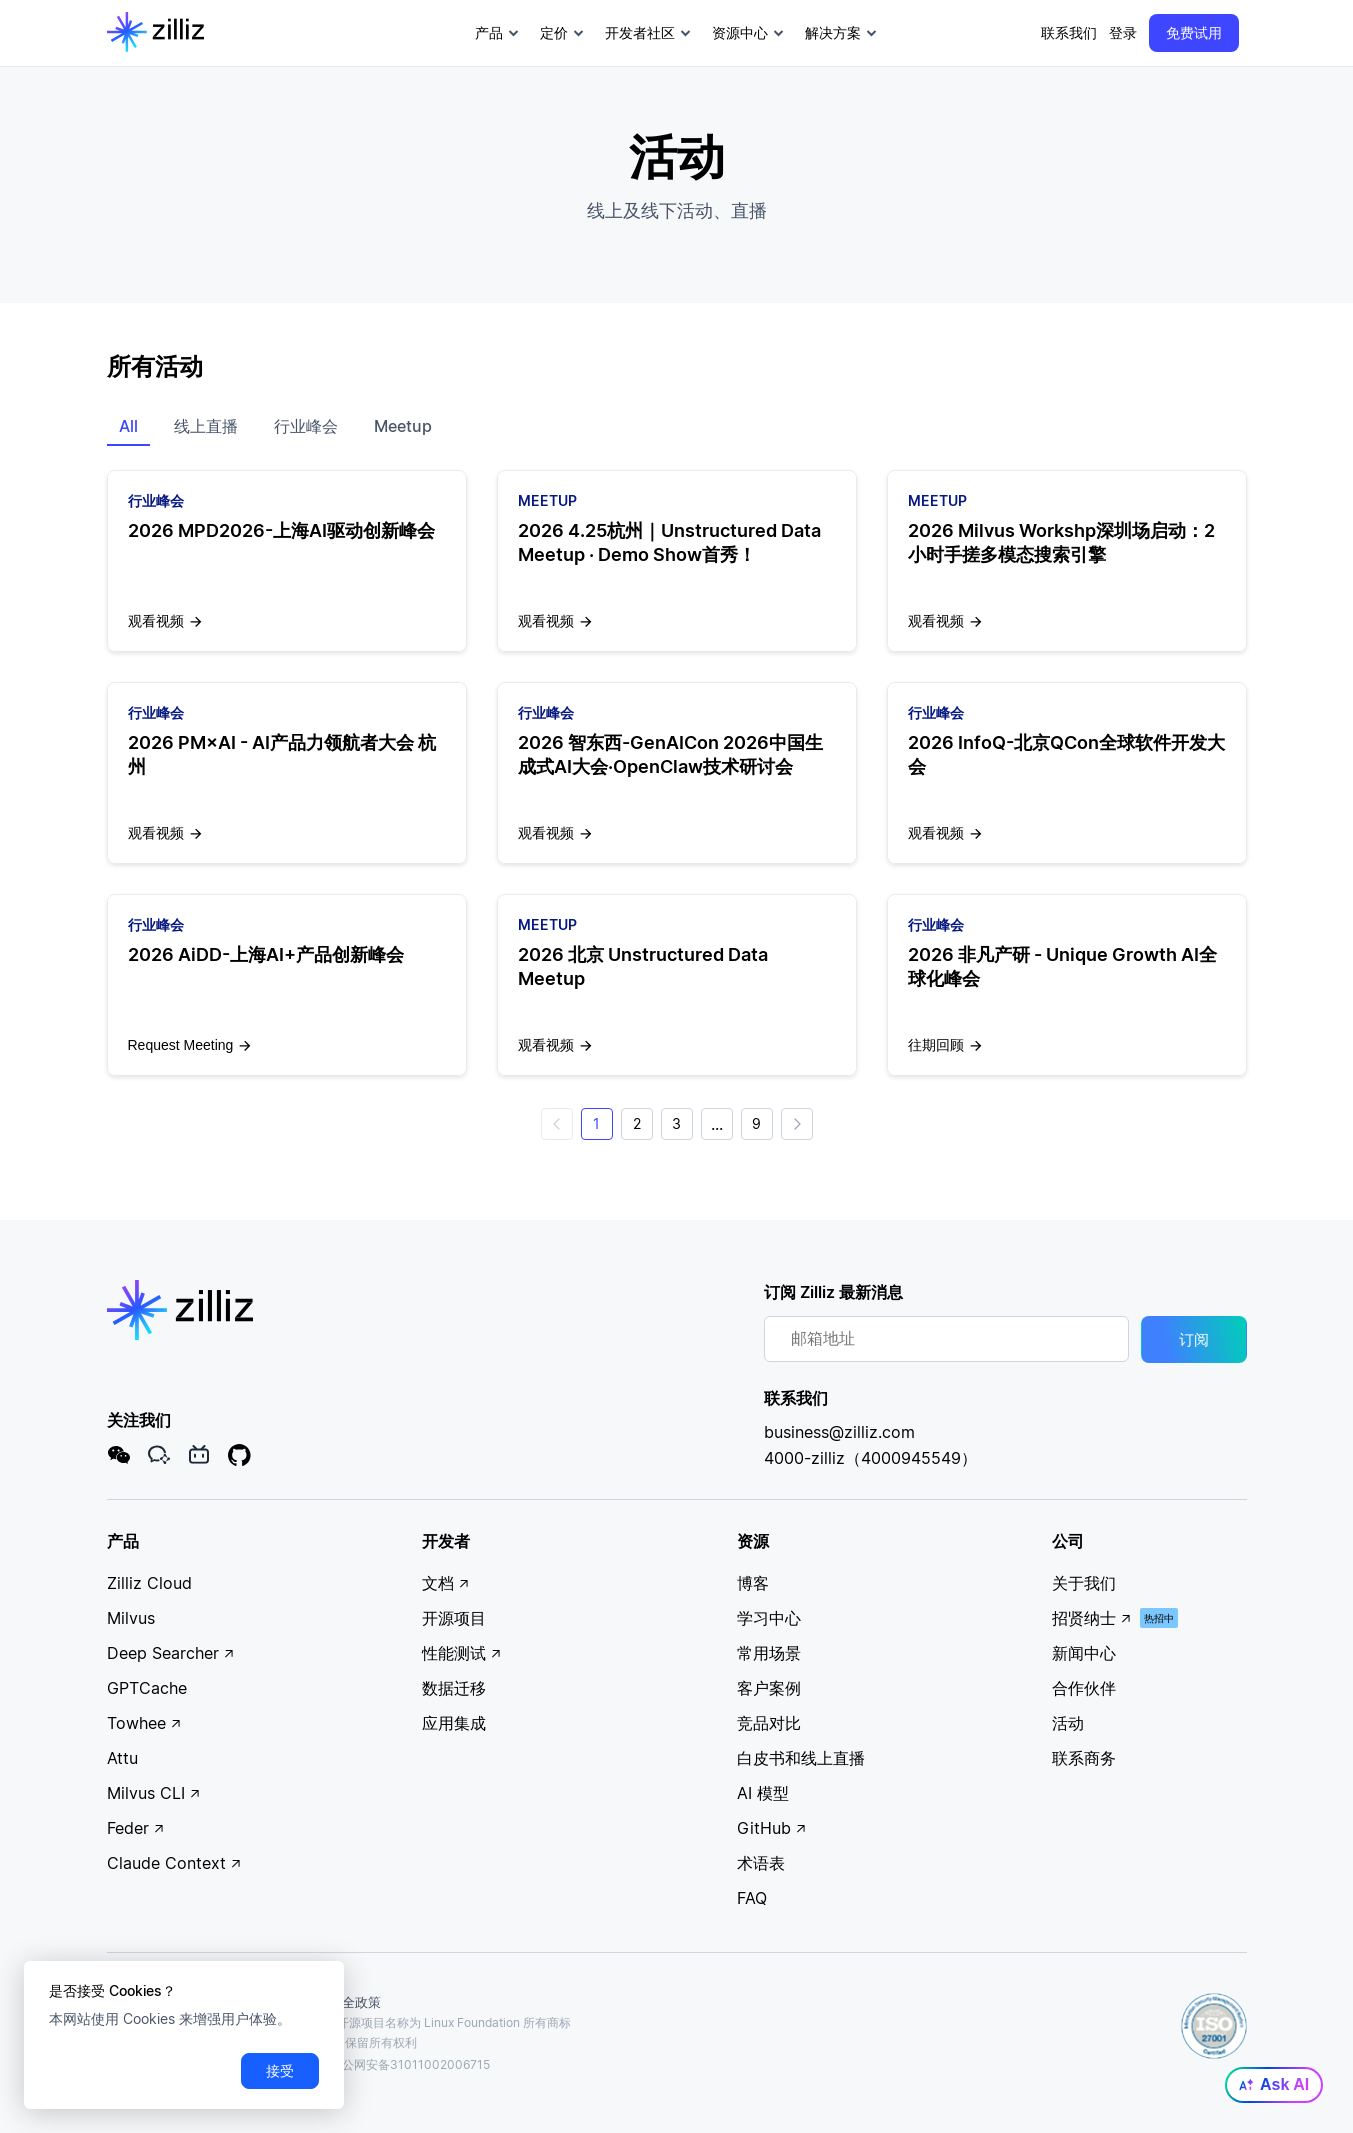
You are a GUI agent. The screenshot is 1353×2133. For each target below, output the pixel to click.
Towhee (144, 1724)
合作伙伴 (1084, 1689)
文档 (446, 1584)
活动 (1068, 1724)
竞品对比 (769, 1724)
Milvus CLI (154, 1794)
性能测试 (462, 1654)
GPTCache (147, 1689)
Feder (136, 1829)
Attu (122, 1759)
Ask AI (1274, 2084)
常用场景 (769, 1654)
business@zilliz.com (839, 1433)
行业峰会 (306, 426)
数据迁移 (454, 1689)
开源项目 (454, 1619)
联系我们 (1069, 32)
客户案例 (769, 1689)
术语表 (761, 1864)
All (128, 426)
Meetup (403, 426)
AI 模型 (763, 1794)
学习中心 (769, 1619)
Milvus (131, 1619)
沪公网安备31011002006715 (402, 2064)
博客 (753, 1584)
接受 (280, 2070)
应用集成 (454, 1724)
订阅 (1194, 1340)
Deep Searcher (171, 1654)
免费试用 (1194, 32)
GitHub (772, 1829)
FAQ (752, 1899)
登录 (1123, 32)
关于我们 (1084, 1584)
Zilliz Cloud (149, 1584)
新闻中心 (1084, 1654)
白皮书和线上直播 (801, 1759)
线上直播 (206, 426)
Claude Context (174, 1864)
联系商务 (1084, 1759)
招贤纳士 (1092, 1619)
